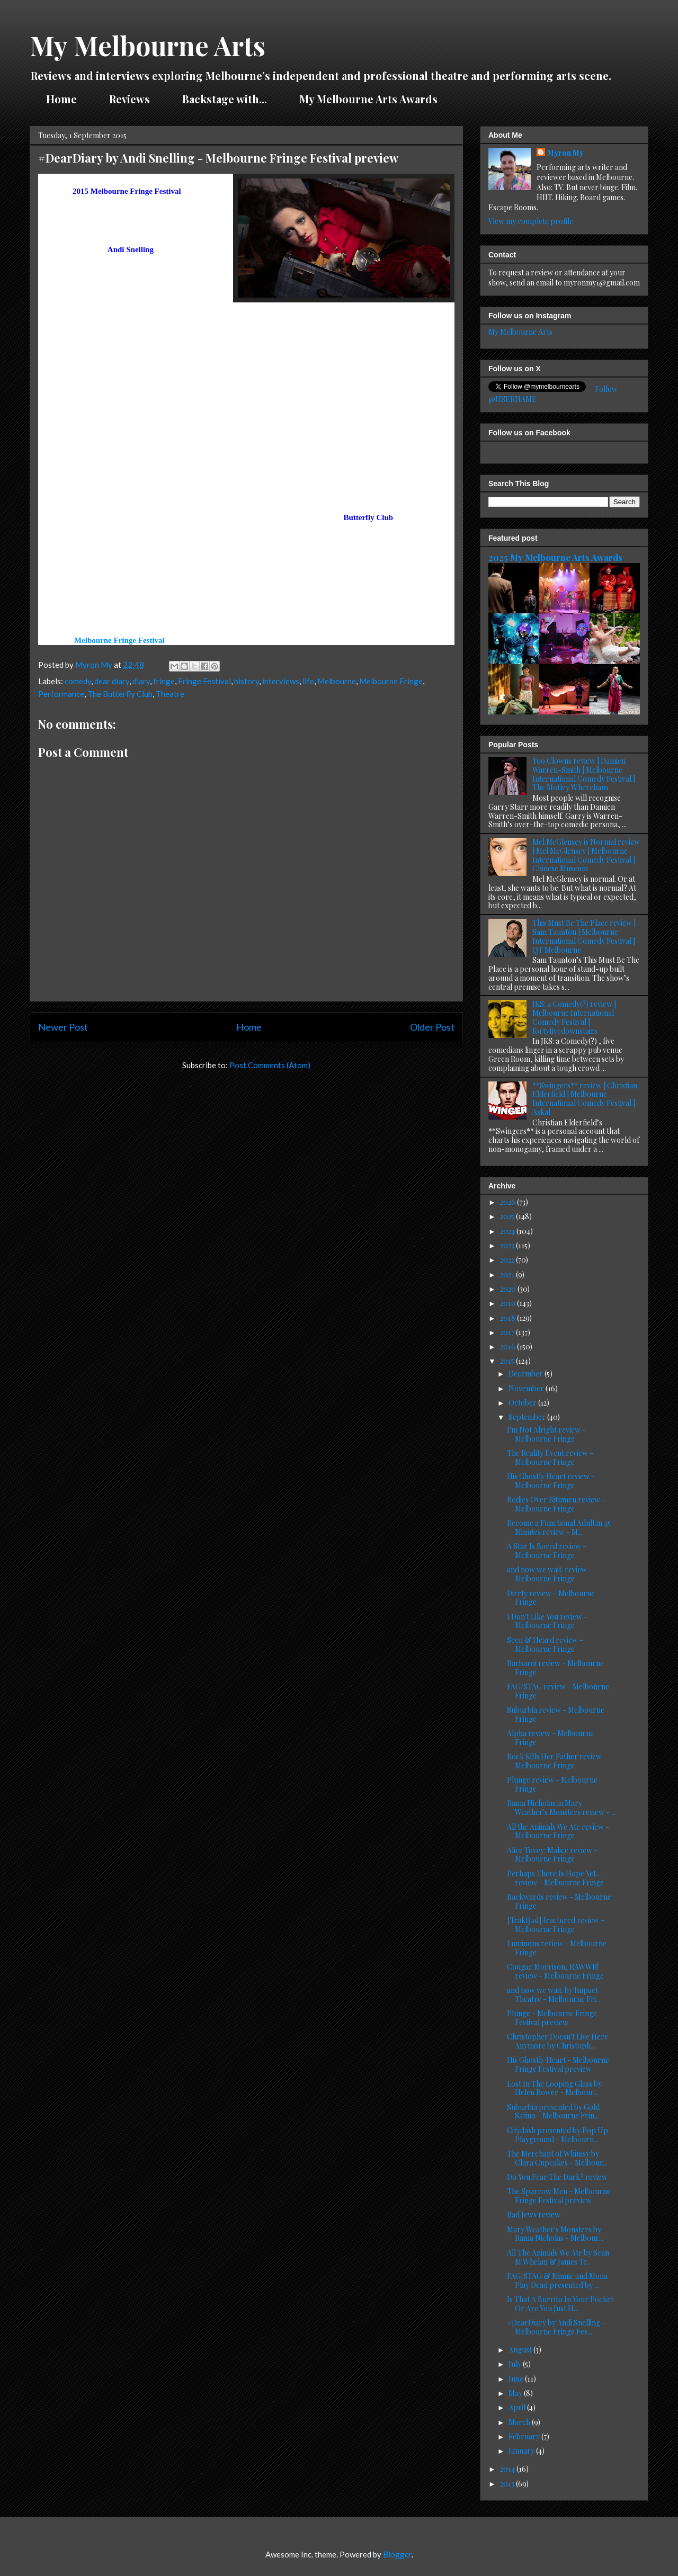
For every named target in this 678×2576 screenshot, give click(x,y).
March (520, 2422)
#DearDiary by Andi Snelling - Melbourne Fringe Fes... (556, 2327)
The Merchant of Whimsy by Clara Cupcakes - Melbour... (557, 2158)
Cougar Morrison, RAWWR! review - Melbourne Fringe (555, 1971)
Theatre (170, 694)
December (526, 1373)
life (308, 681)
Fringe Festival (204, 681)
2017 (508, 1332)
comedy (78, 681)
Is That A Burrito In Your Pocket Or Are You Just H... (560, 2303)
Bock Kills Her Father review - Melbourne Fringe (557, 1760)
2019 (508, 1303)
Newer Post (63, 1027)
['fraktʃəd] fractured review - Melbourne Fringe (555, 1924)
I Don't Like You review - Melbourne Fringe (547, 1621)
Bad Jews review (533, 2215)
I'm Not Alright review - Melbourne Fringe (546, 1434)
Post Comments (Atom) (269, 1065)
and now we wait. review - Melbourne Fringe (549, 1574)
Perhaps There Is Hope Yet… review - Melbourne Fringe (555, 1878)
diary (141, 681)
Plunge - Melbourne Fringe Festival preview (552, 2017)
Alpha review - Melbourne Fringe (550, 1737)
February (524, 2436)
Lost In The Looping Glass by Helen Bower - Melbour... (554, 2088)
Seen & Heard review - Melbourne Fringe (545, 1644)
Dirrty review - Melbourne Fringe (551, 1597)
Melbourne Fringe (391, 681)
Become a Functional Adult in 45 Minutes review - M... (559, 1527)
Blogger (397, 2554)
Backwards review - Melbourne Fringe (559, 1901)
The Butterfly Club (120, 694)
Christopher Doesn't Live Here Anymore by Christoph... (557, 2041)
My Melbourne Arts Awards (368, 99)
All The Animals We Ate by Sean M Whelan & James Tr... (558, 2257)
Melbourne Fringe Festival (119, 640)
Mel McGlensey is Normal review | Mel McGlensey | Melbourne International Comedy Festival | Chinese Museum (586, 855)
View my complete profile (530, 221)
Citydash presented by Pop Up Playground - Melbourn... (557, 2134)
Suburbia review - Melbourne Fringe (555, 1714)
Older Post (432, 1027)
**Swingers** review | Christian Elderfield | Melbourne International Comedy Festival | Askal (584, 1098)
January (522, 2451)
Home (61, 99)
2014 (508, 2469)
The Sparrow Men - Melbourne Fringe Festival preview (559, 2195)
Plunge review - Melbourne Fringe (552, 1784)
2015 (508, 1361)
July (515, 2364)
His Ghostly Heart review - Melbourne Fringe (551, 1480)
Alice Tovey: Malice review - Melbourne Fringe (552, 1854)
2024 (508, 1231)
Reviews (129, 99)
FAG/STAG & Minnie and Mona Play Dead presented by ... (557, 2280)
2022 (508, 1260)
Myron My (565, 153)
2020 (509, 1289)
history (246, 681)
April (517, 2407)
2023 (508, 1245)
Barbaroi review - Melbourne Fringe (555, 1667)
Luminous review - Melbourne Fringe (556, 1947)
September (527, 1417)
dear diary (111, 681)
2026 (508, 1202)
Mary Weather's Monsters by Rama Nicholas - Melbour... (555, 2233)
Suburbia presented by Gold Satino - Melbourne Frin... (553, 2111)
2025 (508, 1216)
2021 (508, 1274)
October (523, 1403)
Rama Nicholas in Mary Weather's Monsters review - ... (561, 1807)
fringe (164, 681)
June (516, 2379)
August (520, 2350)
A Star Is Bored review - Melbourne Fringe (546, 1550)
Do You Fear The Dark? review (557, 2177)
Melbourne (336, 681)
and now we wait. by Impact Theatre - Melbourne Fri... (554, 1994)
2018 (508, 1318)
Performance (61, 694)
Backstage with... (224, 99)
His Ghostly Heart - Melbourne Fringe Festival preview (558, 2064)
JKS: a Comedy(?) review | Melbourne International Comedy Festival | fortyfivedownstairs (574, 1017)
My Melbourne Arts (147, 45)
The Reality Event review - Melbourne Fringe (550, 1457)
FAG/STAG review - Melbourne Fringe (558, 1691)
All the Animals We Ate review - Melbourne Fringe (558, 1831)
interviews (280, 681)
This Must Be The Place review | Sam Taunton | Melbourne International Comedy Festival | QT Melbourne (584, 936)
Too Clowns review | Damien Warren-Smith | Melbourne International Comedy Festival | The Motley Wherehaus (583, 774)
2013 (508, 2484)
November (527, 1388)
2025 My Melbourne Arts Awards (555, 557)
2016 (508, 1346)
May (516, 2393)
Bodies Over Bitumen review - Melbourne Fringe (556, 1504)
